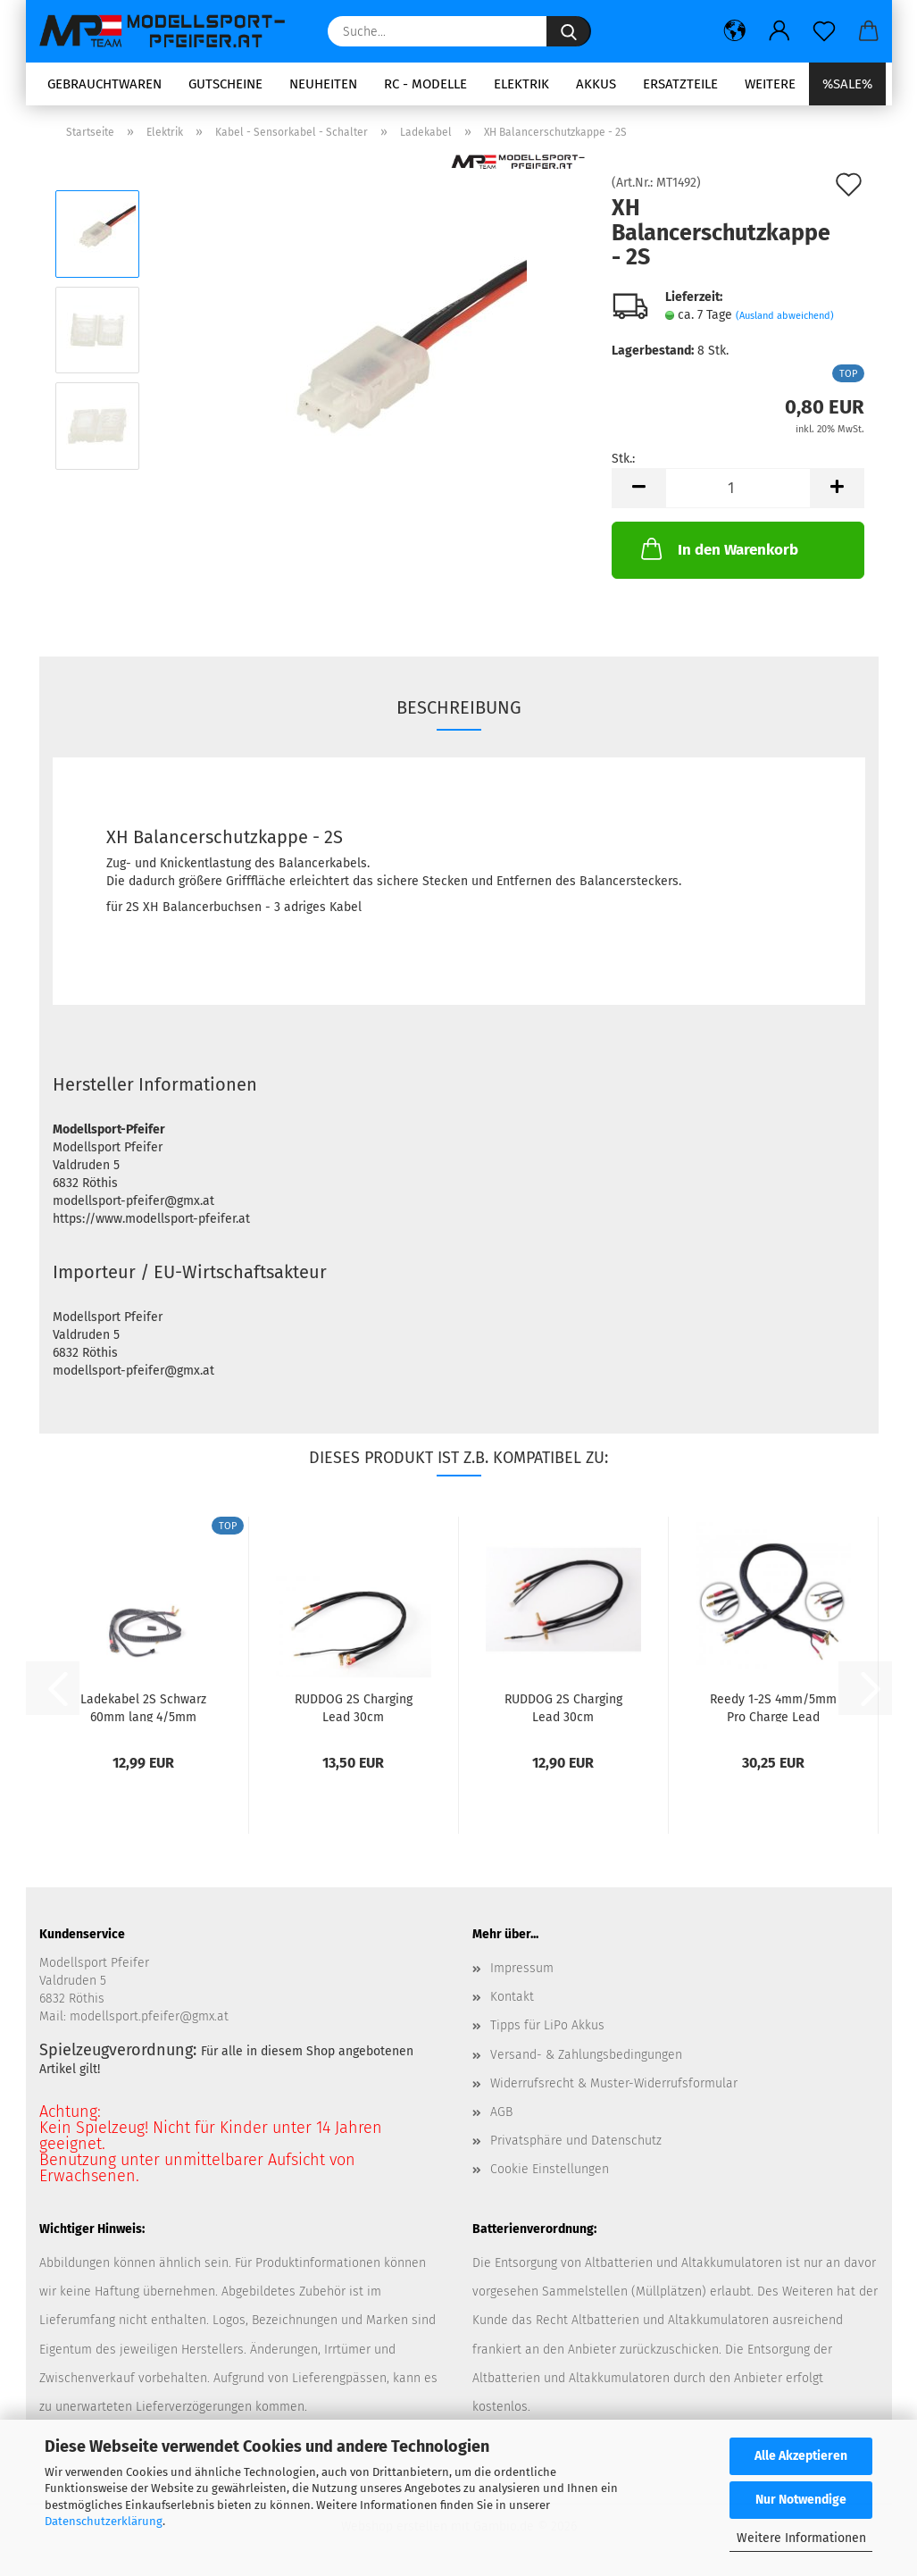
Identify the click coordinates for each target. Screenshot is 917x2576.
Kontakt (512, 1996)
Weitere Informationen (801, 2538)
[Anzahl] (738, 488)
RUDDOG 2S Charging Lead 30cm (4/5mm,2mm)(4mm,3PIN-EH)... (354, 1707)
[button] (735, 31)
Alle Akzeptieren (800, 2455)
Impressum (522, 1968)
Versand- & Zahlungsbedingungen (586, 2054)
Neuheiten (323, 84)
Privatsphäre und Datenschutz (576, 2140)
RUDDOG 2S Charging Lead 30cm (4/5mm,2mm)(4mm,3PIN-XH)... (563, 1707)
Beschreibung (458, 707)
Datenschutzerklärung (104, 2521)
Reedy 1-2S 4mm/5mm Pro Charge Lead (773, 1707)
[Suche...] (568, 31)
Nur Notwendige (800, 2499)
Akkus (596, 84)
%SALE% (847, 84)
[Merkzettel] (824, 31)
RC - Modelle (425, 84)
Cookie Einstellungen (549, 2169)
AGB (501, 2112)
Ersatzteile (680, 84)
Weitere (770, 84)
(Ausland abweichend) (785, 316)
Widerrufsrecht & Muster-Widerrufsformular (614, 2083)
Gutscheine (225, 84)
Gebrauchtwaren (104, 84)
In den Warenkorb (718, 548)
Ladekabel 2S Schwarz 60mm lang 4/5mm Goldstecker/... (143, 1707)
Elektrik (521, 84)
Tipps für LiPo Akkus (547, 2025)
